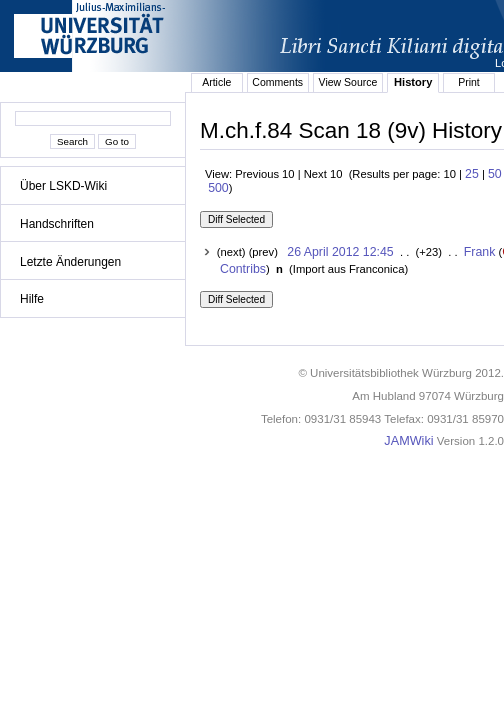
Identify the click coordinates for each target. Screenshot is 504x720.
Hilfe (32, 299)
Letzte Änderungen (70, 262)
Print (469, 82)
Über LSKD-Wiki (63, 186)
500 (218, 188)
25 (472, 174)
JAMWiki (408, 441)
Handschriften (57, 224)
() (347, 269)
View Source (348, 82)
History (413, 82)
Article (216, 82)
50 (495, 174)
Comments (277, 82)
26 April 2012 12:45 (340, 252)
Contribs (243, 269)
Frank (480, 252)
